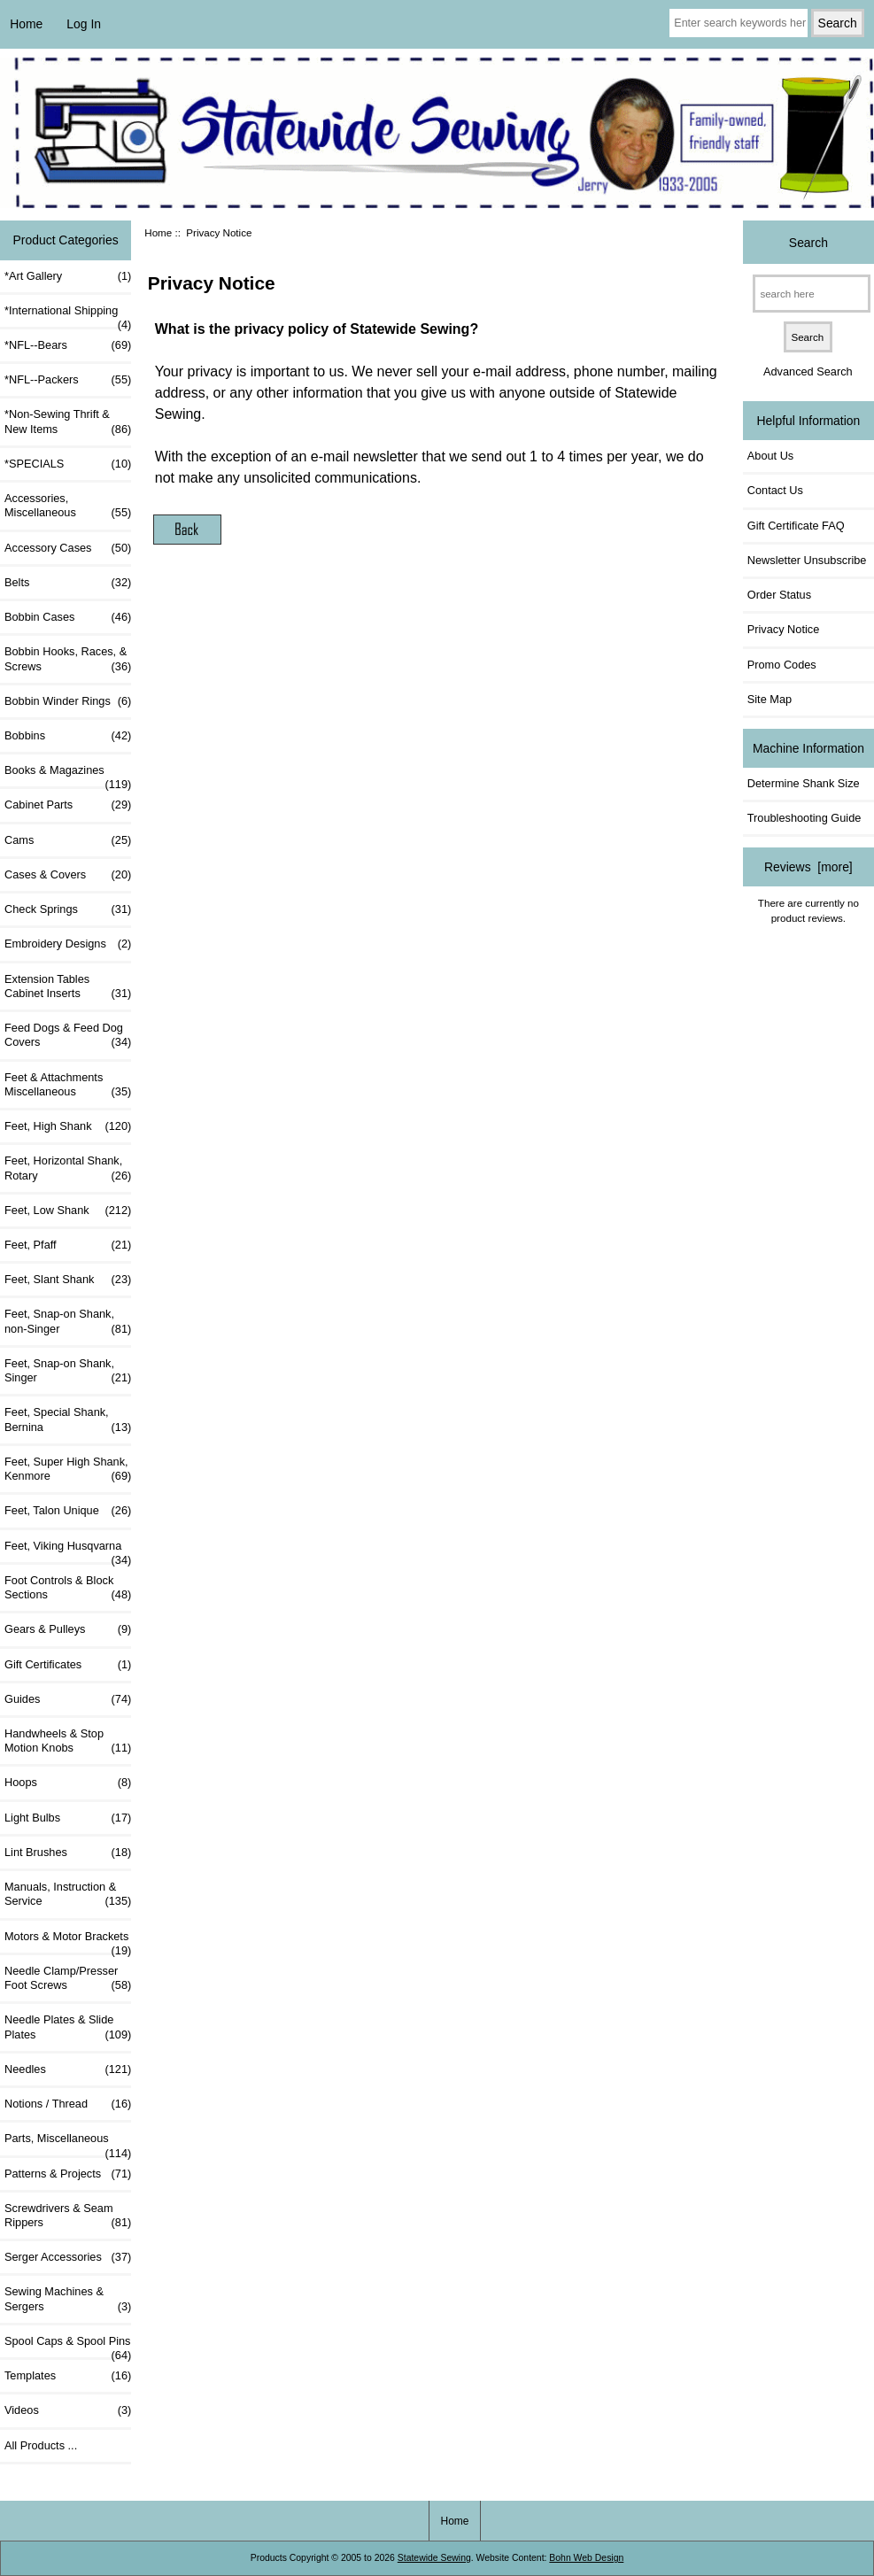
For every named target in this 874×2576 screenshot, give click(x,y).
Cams (67, 840)
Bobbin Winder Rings (67, 701)
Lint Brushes (67, 1852)
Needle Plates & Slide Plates (67, 2027)
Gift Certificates (67, 1665)
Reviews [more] (808, 867)
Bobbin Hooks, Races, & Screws (67, 659)
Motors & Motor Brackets (67, 1941)
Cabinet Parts (67, 805)
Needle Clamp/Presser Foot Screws (67, 1978)
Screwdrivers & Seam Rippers (67, 2215)
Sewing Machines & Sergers (67, 2299)
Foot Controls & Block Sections (67, 1588)
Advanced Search (808, 371)
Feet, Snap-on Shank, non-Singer (67, 1321)
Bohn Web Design (586, 2558)
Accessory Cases (67, 548)
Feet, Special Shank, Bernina (67, 1419)
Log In (83, 24)
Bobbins (67, 736)
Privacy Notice (783, 629)
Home (26, 24)
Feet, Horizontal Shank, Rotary (67, 1168)
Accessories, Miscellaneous (67, 505)
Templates (67, 2376)
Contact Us (775, 490)
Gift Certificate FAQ (796, 525)
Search (808, 242)
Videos (67, 2410)
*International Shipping (67, 315)
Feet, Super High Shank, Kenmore (67, 1469)
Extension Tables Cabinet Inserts (67, 986)
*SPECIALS (67, 464)
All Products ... (40, 2445)
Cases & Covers (67, 875)
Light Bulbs (67, 1818)
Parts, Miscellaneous (67, 2142)
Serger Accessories (67, 2257)
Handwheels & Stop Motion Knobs (67, 1741)
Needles (67, 2069)
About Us (770, 455)
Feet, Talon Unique (67, 1511)
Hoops (67, 1782)
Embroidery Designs (67, 944)
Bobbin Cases (67, 617)
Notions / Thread (67, 2104)
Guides (67, 1699)
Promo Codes (781, 664)
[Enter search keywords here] (738, 23)
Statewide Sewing (434, 2558)
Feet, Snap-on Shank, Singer (67, 1371)
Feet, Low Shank (67, 1210)
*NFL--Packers (67, 380)
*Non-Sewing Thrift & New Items (67, 421)
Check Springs (67, 909)
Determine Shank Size (803, 783)
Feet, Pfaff (67, 1245)
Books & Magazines (67, 774)
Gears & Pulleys (67, 1629)
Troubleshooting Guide (804, 817)
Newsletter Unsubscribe (807, 560)
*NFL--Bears (67, 345)
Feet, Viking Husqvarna (67, 1550)
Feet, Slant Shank (67, 1280)
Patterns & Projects (67, 2174)
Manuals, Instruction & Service (67, 1894)
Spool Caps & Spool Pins (67, 2345)
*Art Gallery (67, 276)
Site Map (769, 699)
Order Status (779, 594)
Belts (67, 583)
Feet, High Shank (67, 1126)
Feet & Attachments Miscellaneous (67, 1085)
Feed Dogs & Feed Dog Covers (67, 1035)
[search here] (811, 294)
